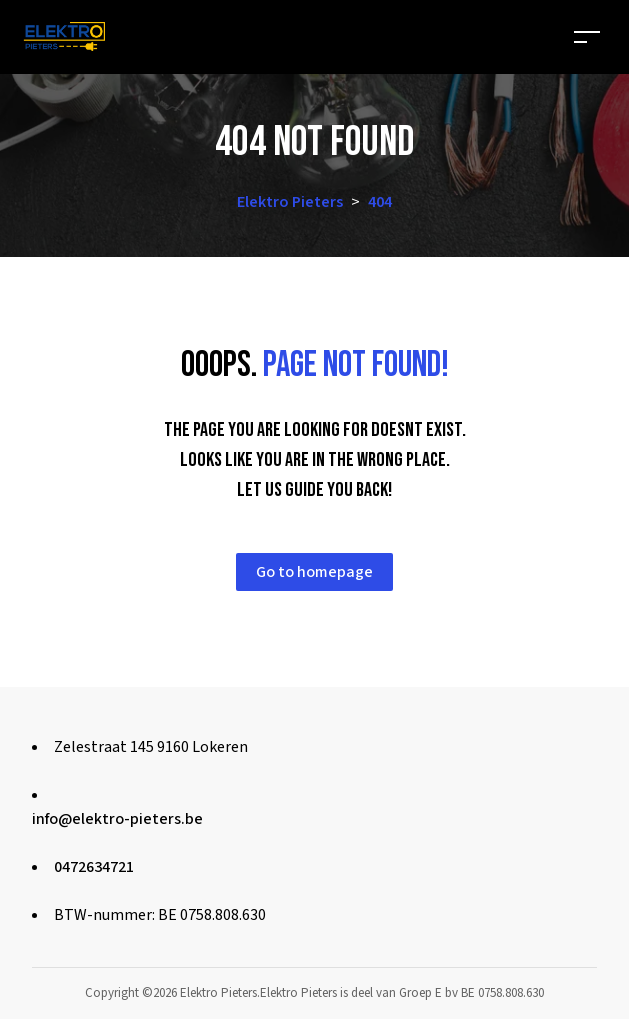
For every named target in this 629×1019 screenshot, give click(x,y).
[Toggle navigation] (587, 36)
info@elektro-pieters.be (117, 819)
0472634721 (94, 867)
